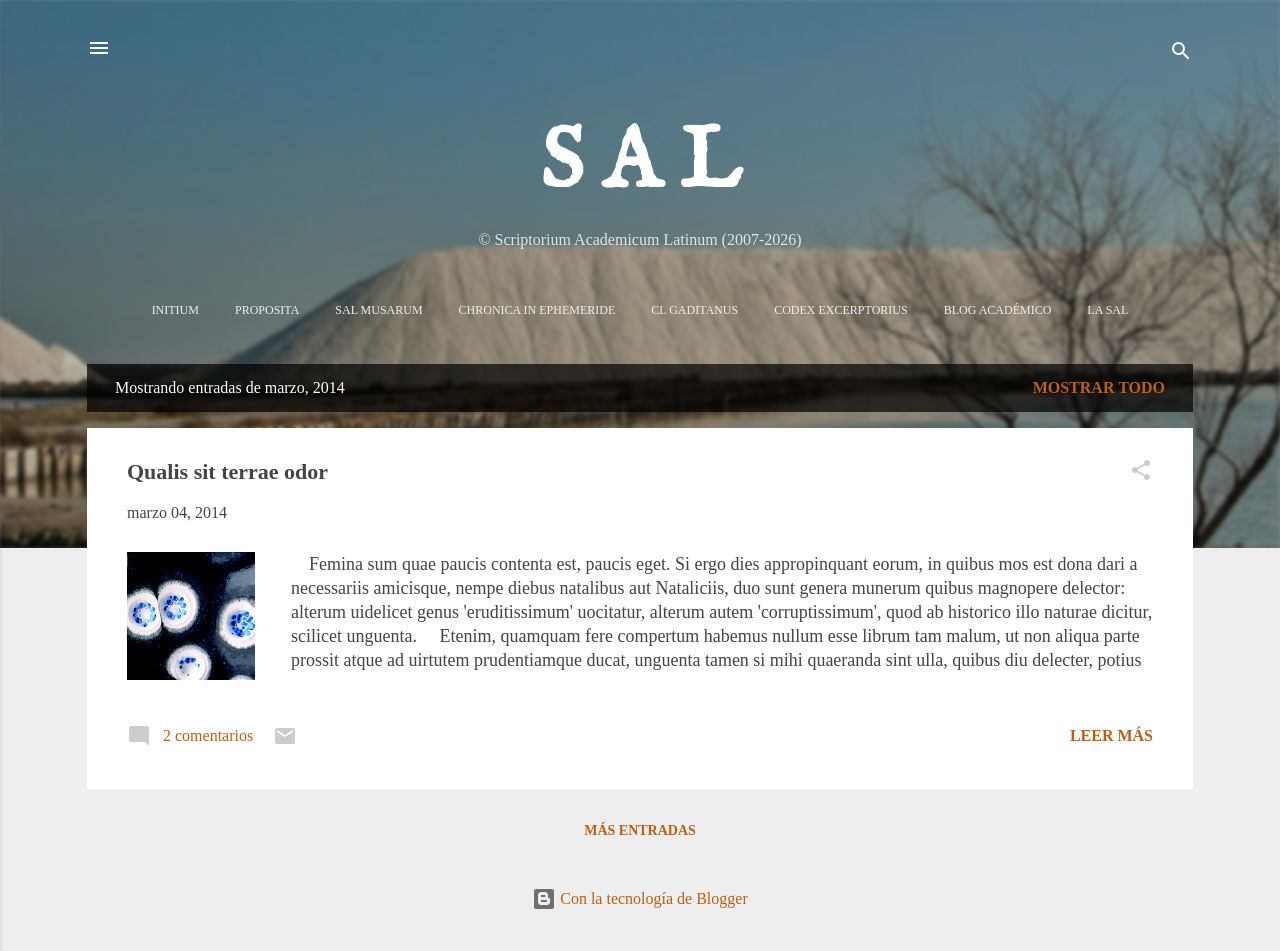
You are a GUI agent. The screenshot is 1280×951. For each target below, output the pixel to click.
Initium (175, 310)
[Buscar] (1181, 54)
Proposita (267, 310)
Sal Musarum (378, 310)
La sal (1107, 310)
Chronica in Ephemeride (537, 310)
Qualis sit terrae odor (227, 471)
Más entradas (640, 830)
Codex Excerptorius (840, 310)
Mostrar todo (1099, 387)
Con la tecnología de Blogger (640, 898)
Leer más (1111, 735)
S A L (640, 164)
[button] (1141, 473)
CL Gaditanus (694, 310)
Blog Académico (998, 310)
